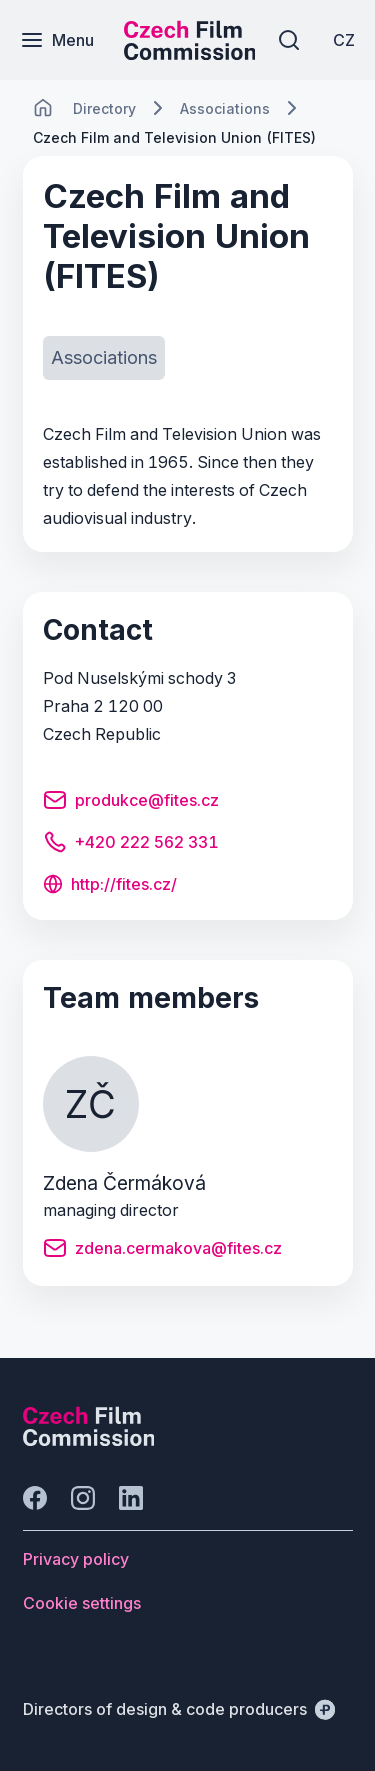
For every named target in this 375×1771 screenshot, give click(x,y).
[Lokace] (104, 108)
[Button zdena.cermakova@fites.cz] (162, 1251)
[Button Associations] (104, 358)
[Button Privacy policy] (76, 1559)
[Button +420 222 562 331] (131, 845)
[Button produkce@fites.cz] (131, 803)
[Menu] (57, 40)
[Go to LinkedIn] (131, 1498)
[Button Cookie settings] (82, 1603)
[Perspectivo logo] (89, 1440)
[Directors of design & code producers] (179, 1709)
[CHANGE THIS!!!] (43, 108)
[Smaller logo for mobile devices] (190, 54)
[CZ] (344, 40)
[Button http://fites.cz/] (110, 886)
